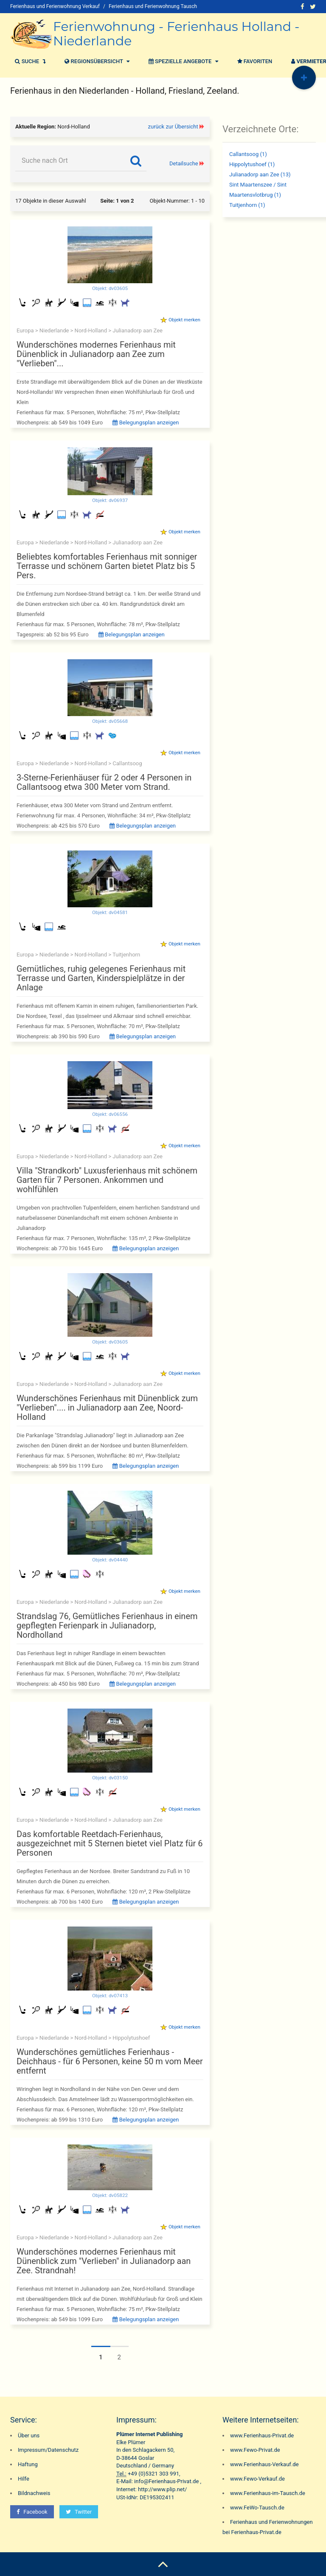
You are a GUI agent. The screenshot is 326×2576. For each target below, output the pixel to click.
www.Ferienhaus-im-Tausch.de (267, 2493)
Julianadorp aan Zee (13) (259, 174)
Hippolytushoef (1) (252, 164)
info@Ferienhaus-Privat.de (166, 2481)
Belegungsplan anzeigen (145, 422)
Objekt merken (184, 320)
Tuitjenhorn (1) (247, 205)
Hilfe (23, 2479)
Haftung (28, 2464)
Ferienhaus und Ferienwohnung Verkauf (55, 6)
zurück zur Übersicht (173, 126)
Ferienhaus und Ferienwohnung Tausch (153, 6)
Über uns (28, 2435)
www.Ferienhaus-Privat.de (262, 2435)
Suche (29, 61)
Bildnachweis (34, 2493)
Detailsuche (183, 163)
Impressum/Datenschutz (48, 2450)
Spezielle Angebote (182, 61)
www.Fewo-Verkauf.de (257, 2479)
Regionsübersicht (95, 61)
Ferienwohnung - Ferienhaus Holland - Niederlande (176, 34)
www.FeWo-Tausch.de (257, 2507)
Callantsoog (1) (248, 154)
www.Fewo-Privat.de (255, 2450)
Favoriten (254, 61)
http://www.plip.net (161, 2489)
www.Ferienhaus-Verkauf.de (264, 2464)
